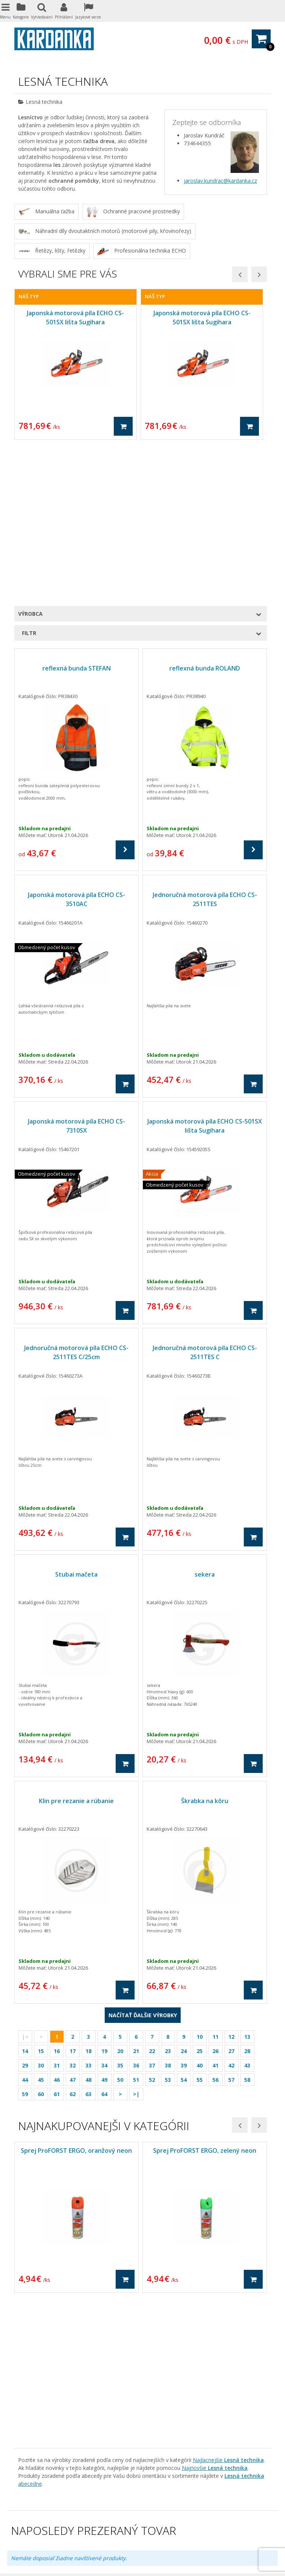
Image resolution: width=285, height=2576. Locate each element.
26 (215, 1896)
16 (57, 1896)
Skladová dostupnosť (40, 2365)
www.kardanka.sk (49, 2463)
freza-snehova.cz (89, 2513)
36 (136, 1910)
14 (25, 1896)
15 (41, 1896)
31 (57, 1910)
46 (57, 1925)
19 (104, 1896)
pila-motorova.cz (112, 2521)
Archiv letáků (30, 2373)
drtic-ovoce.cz (35, 2521)
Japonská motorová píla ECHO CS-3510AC (76, 744)
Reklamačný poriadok (41, 2310)
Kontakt (24, 2334)
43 (247, 1910)
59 (25, 1939)
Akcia (156, 2294)
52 (152, 1925)
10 (200, 1881)
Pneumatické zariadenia (179, 2326)
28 (247, 1896)
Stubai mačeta (76, 1419)
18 (88, 1896)
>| (136, 1939)
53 (168, 1925)
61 (57, 1939)
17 (73, 1896)
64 (104, 1939)
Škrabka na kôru (204, 1646)
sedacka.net (145, 2529)
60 (41, 1939)
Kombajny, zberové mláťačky (185, 2358)
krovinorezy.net (150, 2506)
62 (73, 1939)
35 (120, 1910)
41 (215, 1910)
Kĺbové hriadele (169, 2310)
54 (184, 1925)
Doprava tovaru (34, 2318)
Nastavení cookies (164, 2558)
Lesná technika (168, 2365)
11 (215, 1881)
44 (25, 1925)
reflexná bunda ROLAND (204, 513)
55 (200, 1925)
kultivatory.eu (72, 2521)
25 (200, 1896)
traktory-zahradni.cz (242, 2506)
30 (41, 1910)
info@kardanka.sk (54, 2455)
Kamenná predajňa (38, 2326)
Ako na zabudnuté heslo (44, 2358)
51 (136, 1925)
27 (231, 1896)
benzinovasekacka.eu (103, 2506)
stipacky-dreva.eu (194, 2506)
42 (231, 1910)
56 (215, 1925)
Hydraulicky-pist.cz (40, 2529)
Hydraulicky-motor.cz (239, 2521)
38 (168, 1910)
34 (104, 1910)
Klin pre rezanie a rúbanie (76, 1646)
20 (120, 1896)
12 (231, 1881)
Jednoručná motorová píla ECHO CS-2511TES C (205, 1197)
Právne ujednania (36, 2350)
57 (231, 1925)
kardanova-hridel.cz (126, 2498)
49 (104, 1925)
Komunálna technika (175, 2373)
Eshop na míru (28, 2566)
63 (88, 1939)
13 (247, 1881)
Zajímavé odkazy (35, 2342)
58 (247, 1925)
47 (73, 1925)
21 (136, 1896)
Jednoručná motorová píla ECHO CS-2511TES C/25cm (76, 1197)
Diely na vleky (166, 2350)
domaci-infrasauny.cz (139, 2513)
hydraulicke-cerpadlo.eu (44, 2506)
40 (200, 1910)
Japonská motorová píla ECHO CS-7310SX (76, 971)
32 (73, 1910)
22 (152, 1896)
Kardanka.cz (113, 2529)
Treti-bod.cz (80, 2529)
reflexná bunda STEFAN (76, 513)
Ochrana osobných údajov (47, 2302)
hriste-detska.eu (45, 2513)
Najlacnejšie (228, 2154)
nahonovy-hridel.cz (242, 2529)
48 (88, 1925)
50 (120, 1925)
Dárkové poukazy (171, 2302)
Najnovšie (215, 2162)
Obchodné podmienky (41, 2294)
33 (88, 1910)
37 (152, 1910)
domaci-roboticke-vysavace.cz (173, 2521)
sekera (205, 1419)
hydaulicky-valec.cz (237, 2498)
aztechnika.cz (83, 2498)
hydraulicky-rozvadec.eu (182, 2498)
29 (25, 1910)
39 (184, 1910)
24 (184, 1896)
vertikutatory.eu (187, 2513)
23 (168, 1896)
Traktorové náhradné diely (182, 2334)
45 (41, 1925)
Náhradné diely (168, 2342)
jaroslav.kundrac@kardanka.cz (220, 180)
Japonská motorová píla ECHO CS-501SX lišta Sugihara (204, 971)
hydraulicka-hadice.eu (190, 2529)
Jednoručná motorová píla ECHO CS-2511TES (205, 744)
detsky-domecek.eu (233, 2513)
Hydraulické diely (170, 2318)
